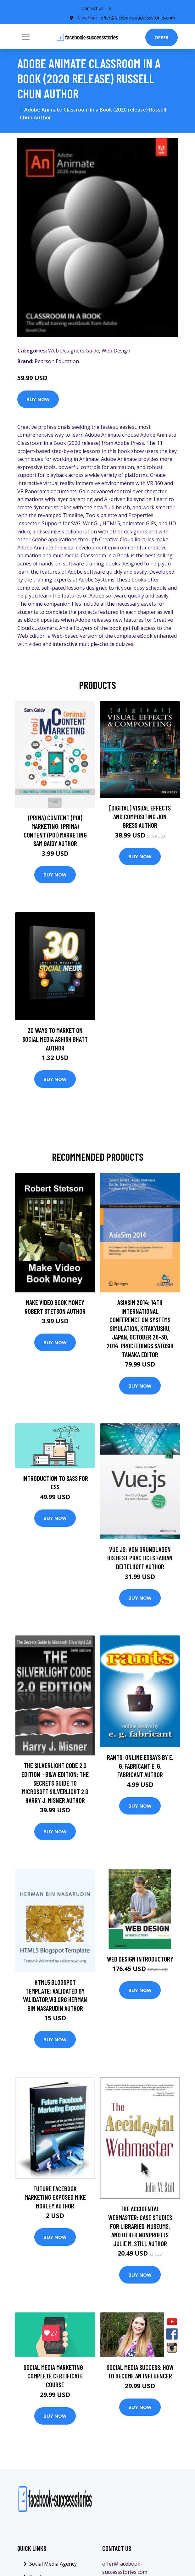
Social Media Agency (53, 2563)
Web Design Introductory (140, 1959)
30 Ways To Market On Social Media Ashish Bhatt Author (55, 1038)
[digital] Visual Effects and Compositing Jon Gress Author (140, 816)
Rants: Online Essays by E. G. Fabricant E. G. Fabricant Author (140, 1765)
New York (87, 18)
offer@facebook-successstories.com (138, 18)
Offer (161, 37)
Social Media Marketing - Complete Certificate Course (55, 2375)
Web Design (116, 350)
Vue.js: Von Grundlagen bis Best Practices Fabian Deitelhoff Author (140, 1557)
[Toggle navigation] (25, 37)
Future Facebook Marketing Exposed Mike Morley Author (55, 2197)
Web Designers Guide (73, 350)
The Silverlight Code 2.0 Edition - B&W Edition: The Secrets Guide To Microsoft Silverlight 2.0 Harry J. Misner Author (55, 1782)
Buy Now (38, 399)
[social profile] (110, 8)
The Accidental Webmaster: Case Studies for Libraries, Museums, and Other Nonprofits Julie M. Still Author (140, 2226)
